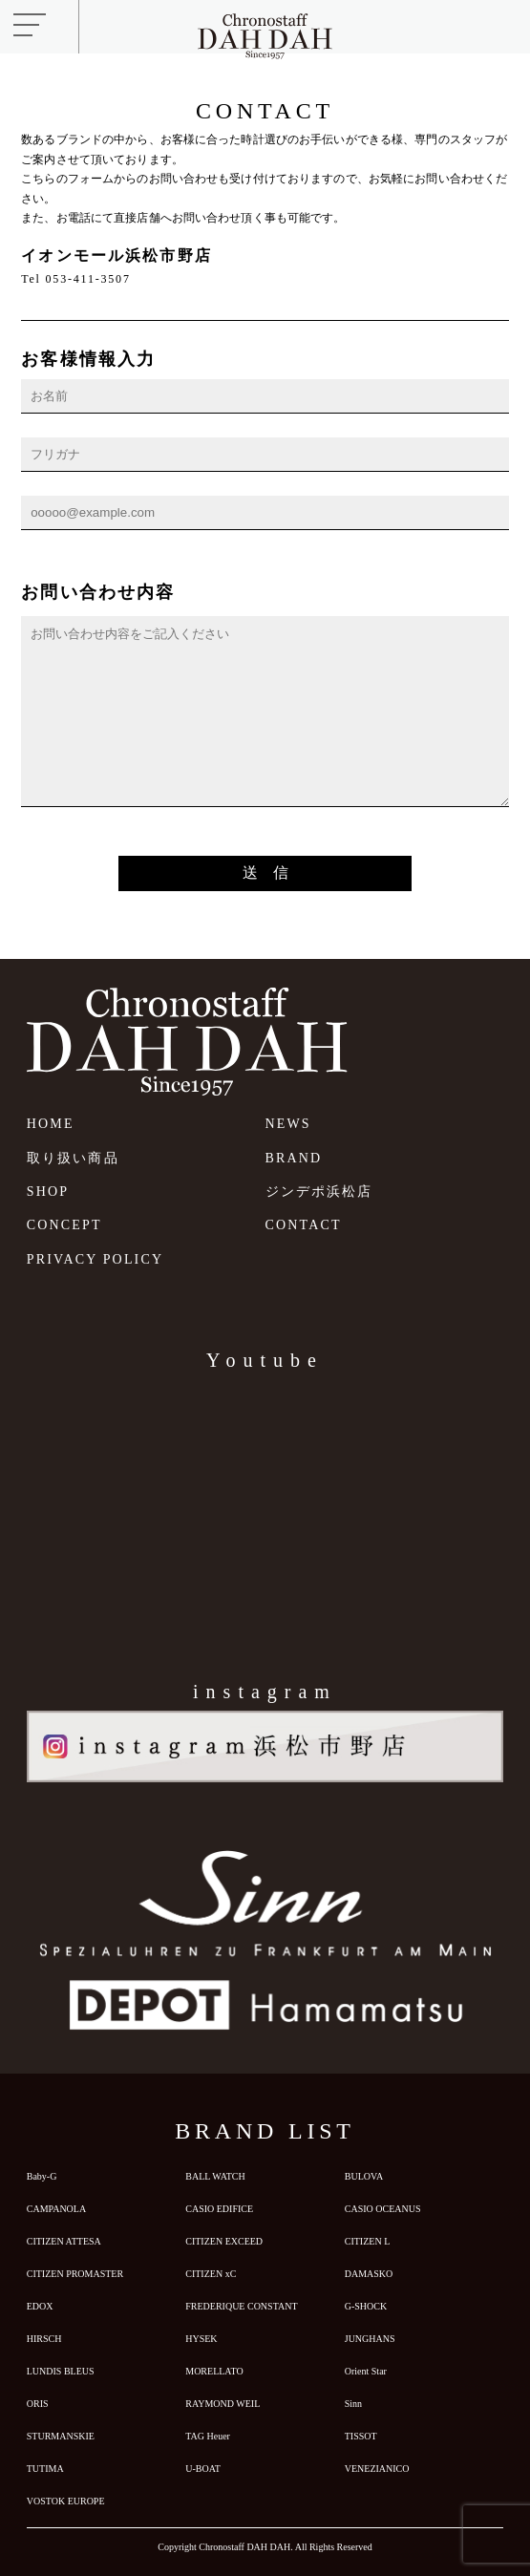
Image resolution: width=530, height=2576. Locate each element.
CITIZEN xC (210, 2273)
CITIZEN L (368, 2241)
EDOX (40, 2306)
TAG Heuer (207, 2436)
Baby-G (42, 2176)
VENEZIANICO (377, 2468)
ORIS (38, 2403)
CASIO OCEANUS (383, 2208)
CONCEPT (64, 1225)
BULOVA (364, 2176)
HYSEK (201, 2338)
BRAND (294, 1158)
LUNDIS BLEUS (61, 2371)
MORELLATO (214, 2371)
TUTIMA (45, 2468)
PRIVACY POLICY (95, 1259)
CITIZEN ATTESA (64, 2241)
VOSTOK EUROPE (66, 2501)
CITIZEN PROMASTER (75, 2273)
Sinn (353, 2403)
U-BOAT (203, 2468)
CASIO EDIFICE (219, 2208)
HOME (50, 1124)
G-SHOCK (366, 2306)
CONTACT (303, 1225)
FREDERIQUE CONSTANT (241, 2306)
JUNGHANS (370, 2338)
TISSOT (361, 2436)
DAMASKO (369, 2273)
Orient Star (366, 2371)
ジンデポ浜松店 (319, 1191)
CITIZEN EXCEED (224, 2241)
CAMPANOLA (56, 2208)
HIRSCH (44, 2338)
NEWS (288, 1124)
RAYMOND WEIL (222, 2403)
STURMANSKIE (61, 2436)
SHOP (48, 1191)
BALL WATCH (215, 2176)
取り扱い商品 (73, 1158)
